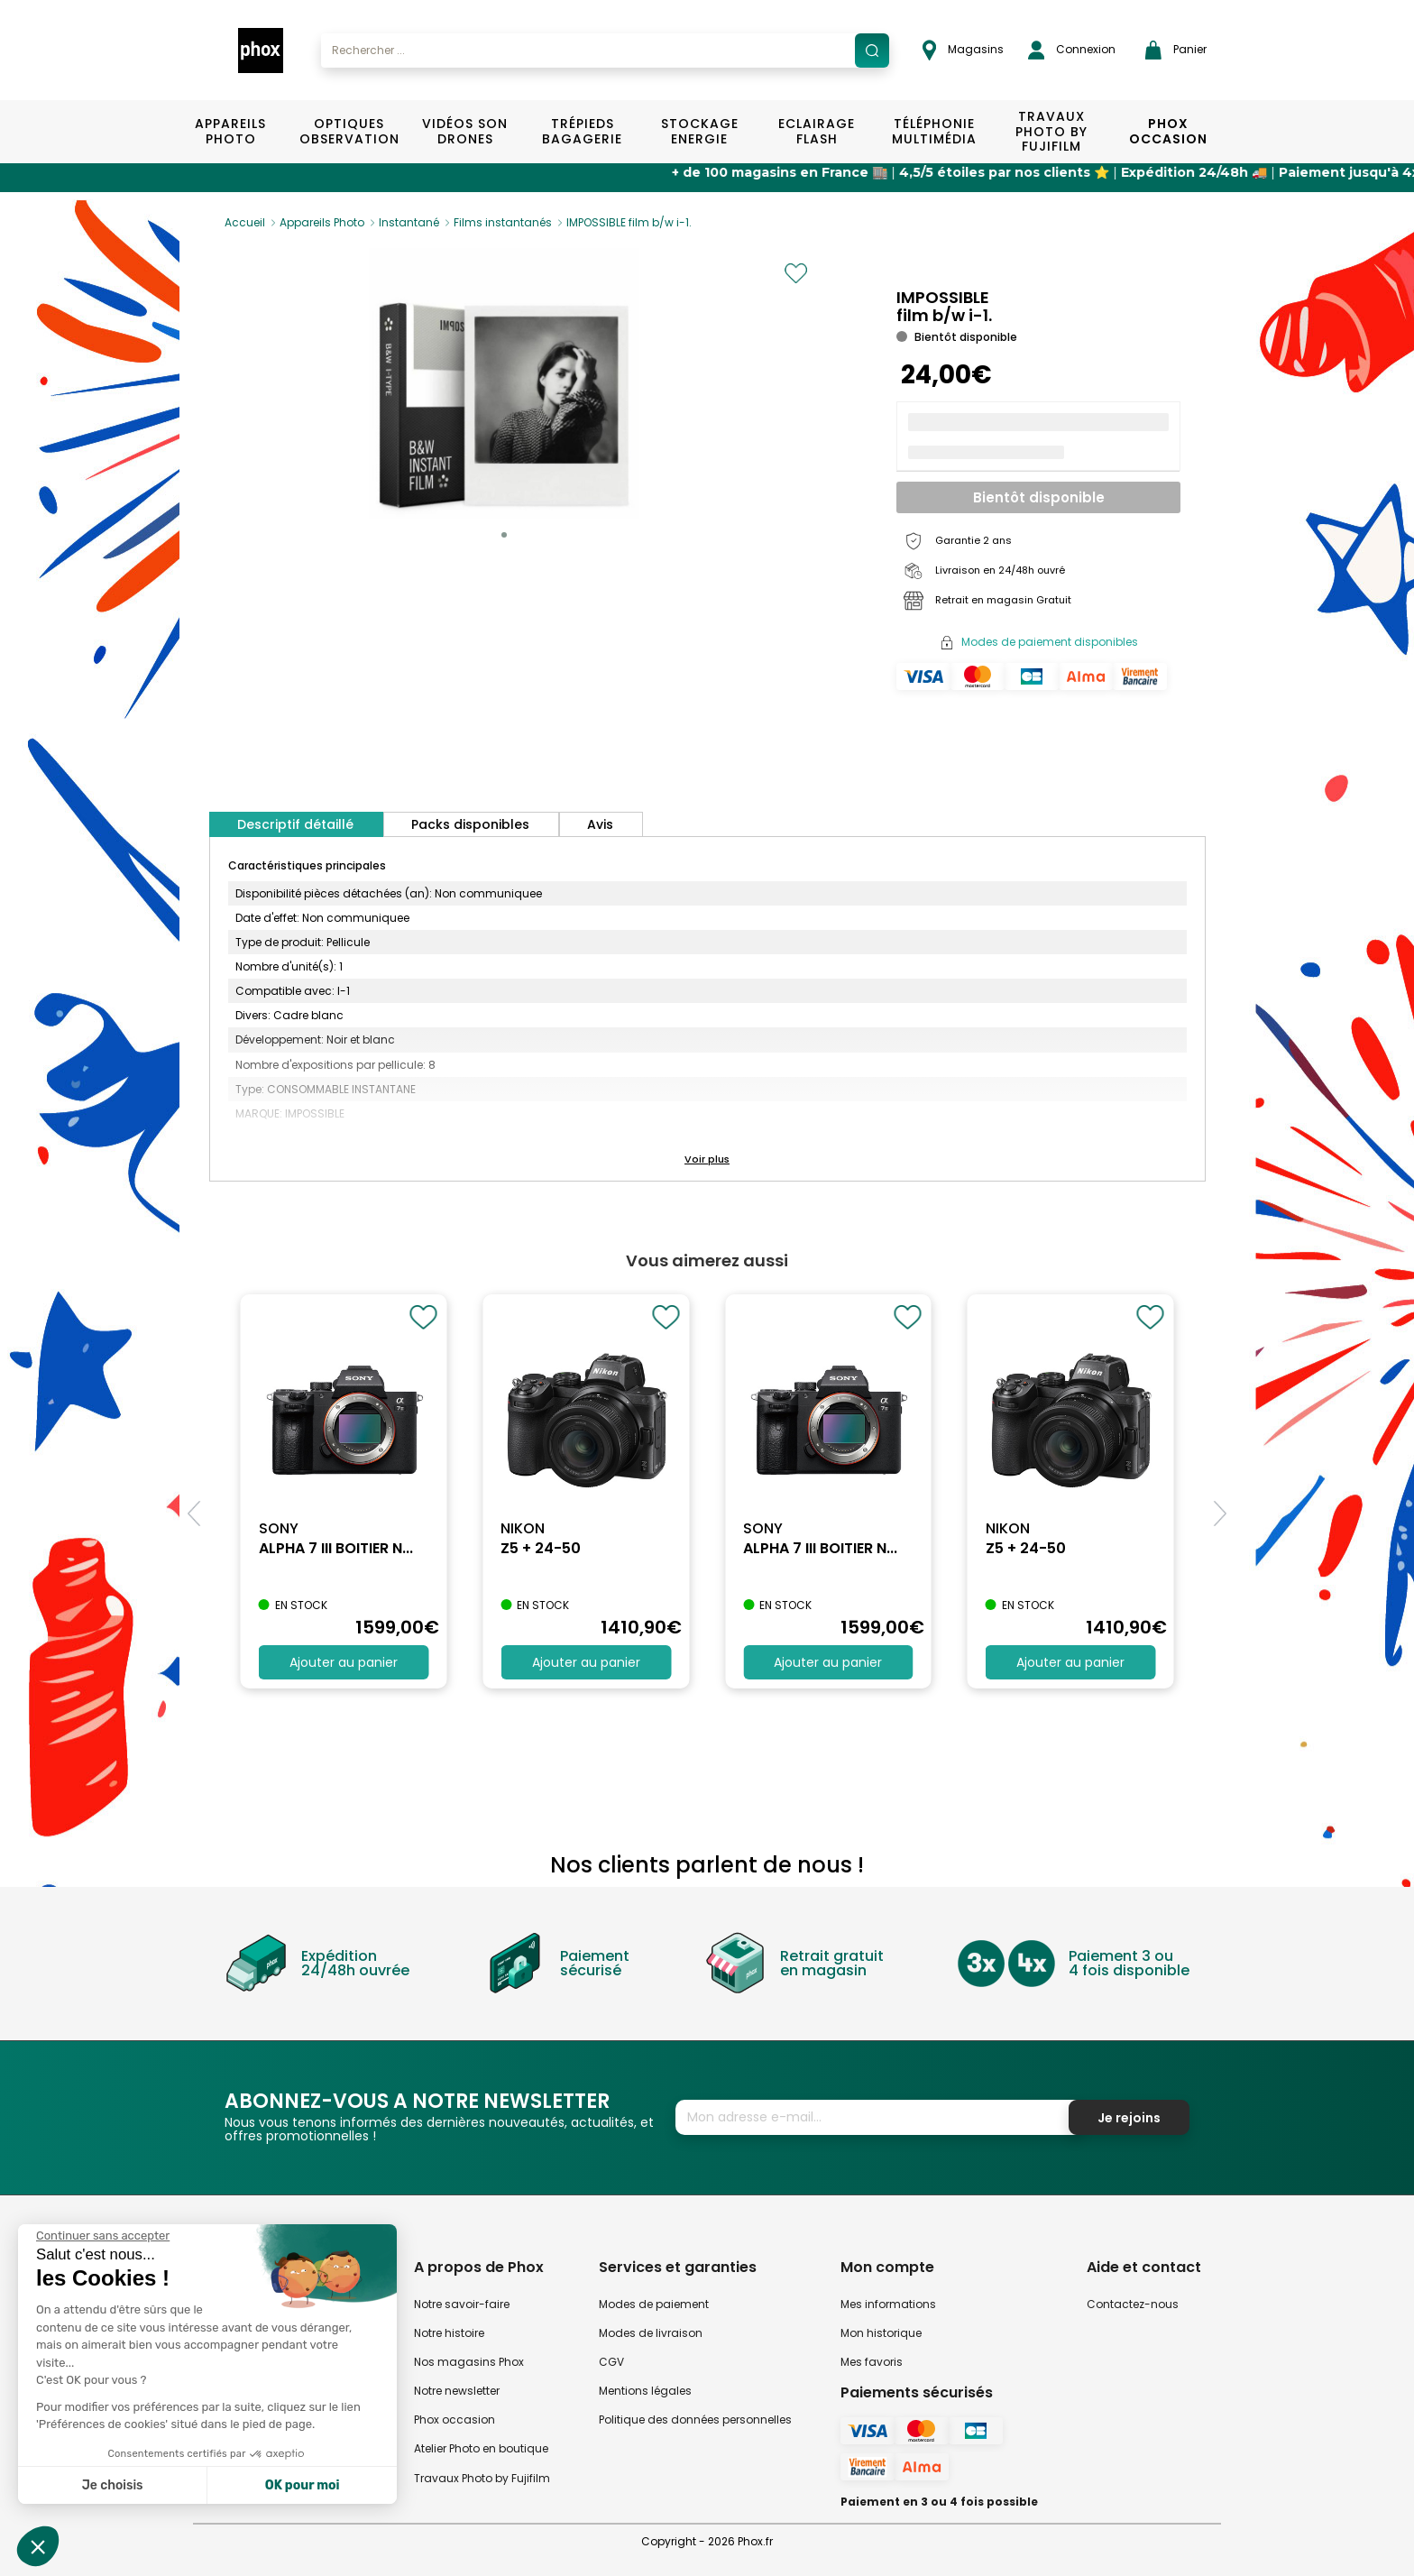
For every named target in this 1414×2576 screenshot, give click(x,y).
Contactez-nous (1133, 2304)
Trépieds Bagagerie (582, 131)
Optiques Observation (348, 131)
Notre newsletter (457, 2390)
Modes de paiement (654, 2304)
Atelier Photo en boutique (481, 2448)
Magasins (963, 50)
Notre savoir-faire (462, 2304)
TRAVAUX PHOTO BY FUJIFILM (1051, 131)
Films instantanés (503, 222)
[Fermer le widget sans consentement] (103, 2236)
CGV (611, 2361)
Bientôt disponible (1039, 497)
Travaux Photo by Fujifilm (482, 2478)
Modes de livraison (650, 2333)
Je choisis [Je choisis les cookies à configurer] (112, 2485)
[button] (504, 535)
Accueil (245, 222)
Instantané (409, 222)
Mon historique (881, 2333)
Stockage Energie (700, 131)
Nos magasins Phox (469, 2361)
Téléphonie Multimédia (934, 131)
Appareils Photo (230, 131)
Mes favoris (871, 2361)
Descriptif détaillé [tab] (295, 824)
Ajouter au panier (343, 1662)
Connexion (1072, 50)
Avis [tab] (600, 824)
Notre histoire (449, 2333)
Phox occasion (454, 2419)
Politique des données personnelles (695, 2419)
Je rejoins (1129, 2118)
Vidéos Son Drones (465, 131)
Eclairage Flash (816, 131)
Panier (1176, 50)
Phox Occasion (1168, 131)
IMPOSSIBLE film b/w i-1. (629, 222)
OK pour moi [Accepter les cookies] (302, 2485)
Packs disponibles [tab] (470, 824)
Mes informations (888, 2304)
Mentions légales (645, 2390)
